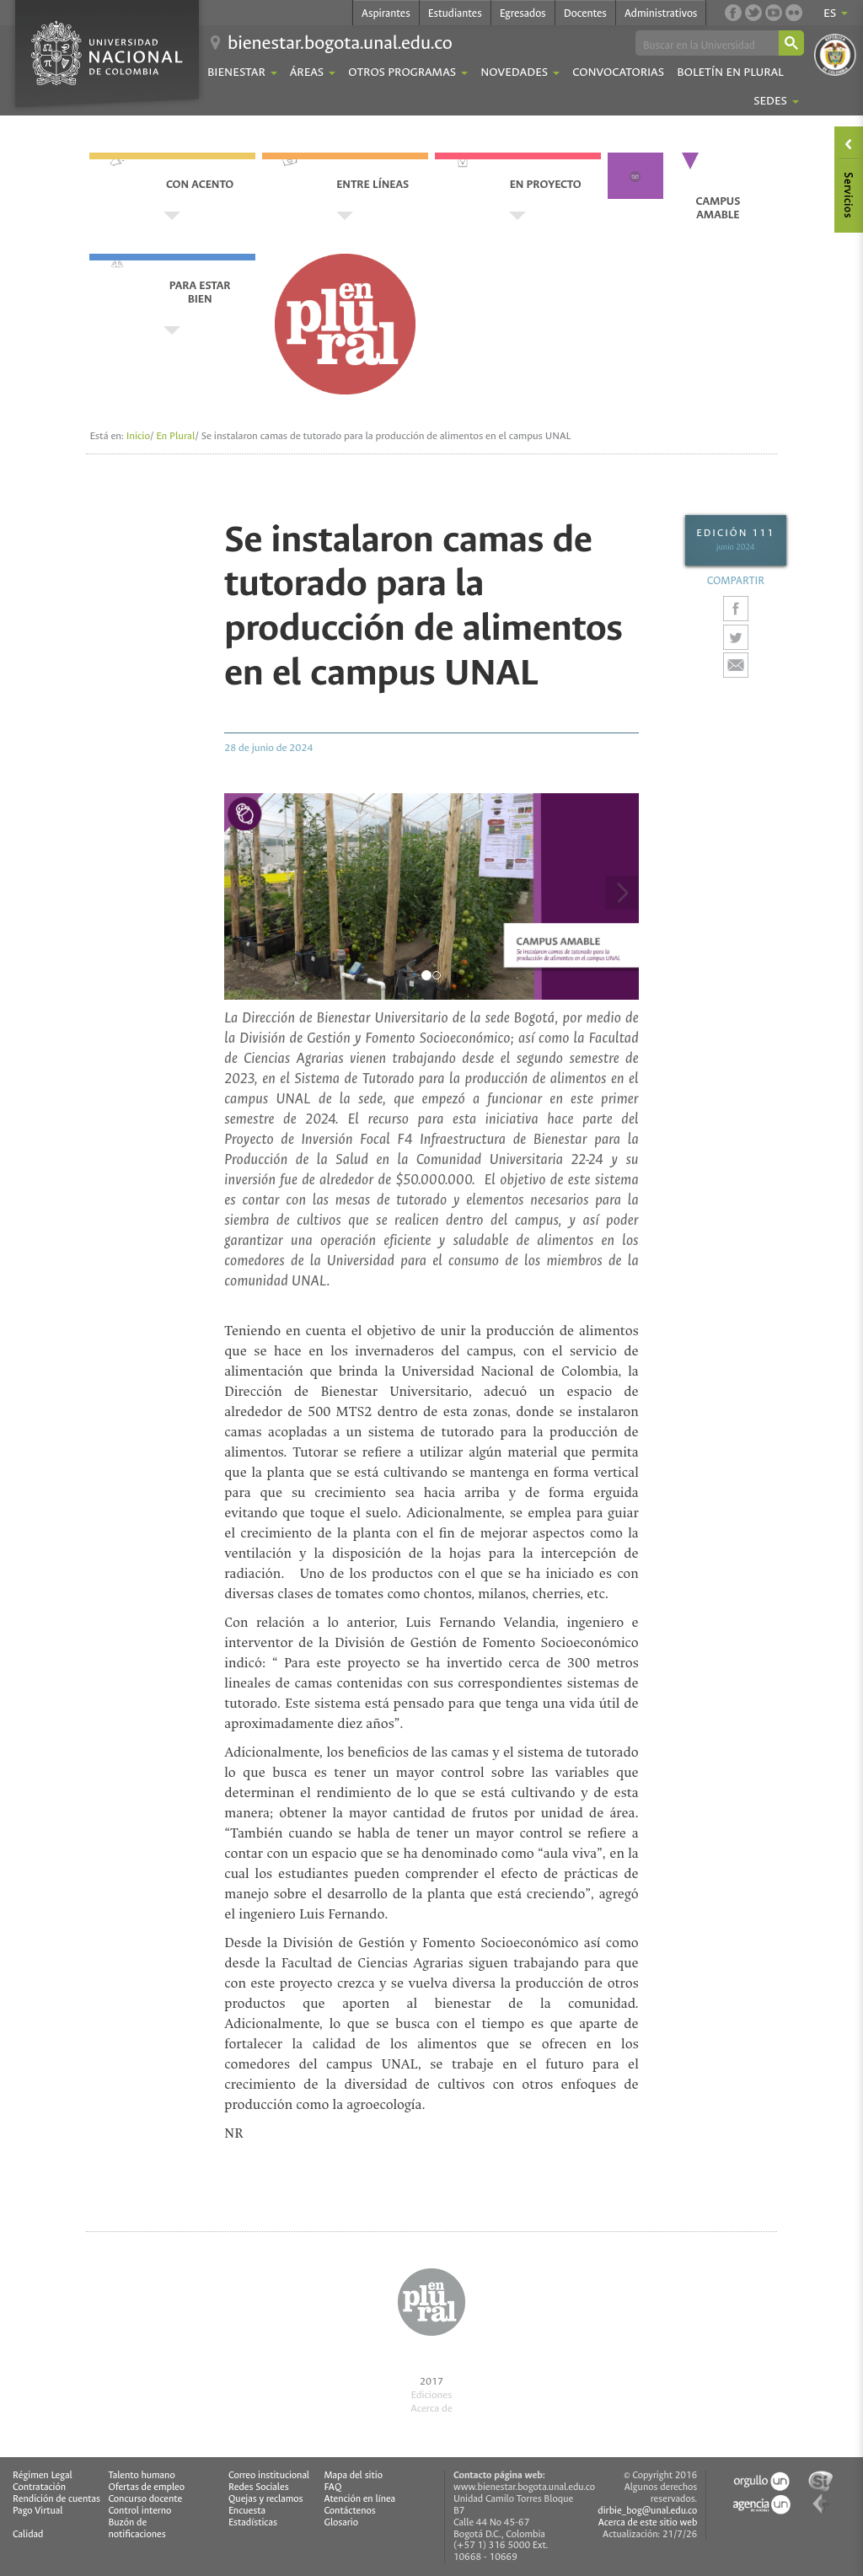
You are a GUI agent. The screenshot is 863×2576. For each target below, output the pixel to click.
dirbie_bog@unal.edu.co (647, 2510)
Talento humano (141, 2476)
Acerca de (431, 2408)
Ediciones (431, 2395)
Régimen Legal (42, 2476)
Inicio (138, 436)
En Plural (175, 436)
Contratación (39, 2487)
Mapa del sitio (353, 2476)
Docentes (585, 13)
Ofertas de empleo (146, 2487)
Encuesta (246, 2511)
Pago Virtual (38, 2511)
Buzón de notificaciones (136, 2529)
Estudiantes (455, 13)
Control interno (139, 2511)
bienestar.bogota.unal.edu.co (340, 42)
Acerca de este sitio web (648, 2522)
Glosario (340, 2523)
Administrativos (661, 13)
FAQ (332, 2487)
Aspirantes (386, 13)
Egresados (523, 13)
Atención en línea (359, 2499)
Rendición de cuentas (56, 2499)
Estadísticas (252, 2523)
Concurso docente (145, 2499)
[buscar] (706, 44)
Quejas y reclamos (265, 2499)
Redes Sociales (258, 2487)
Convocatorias (618, 72)
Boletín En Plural (730, 72)
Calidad (28, 2535)
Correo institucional (268, 2476)
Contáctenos (349, 2511)
